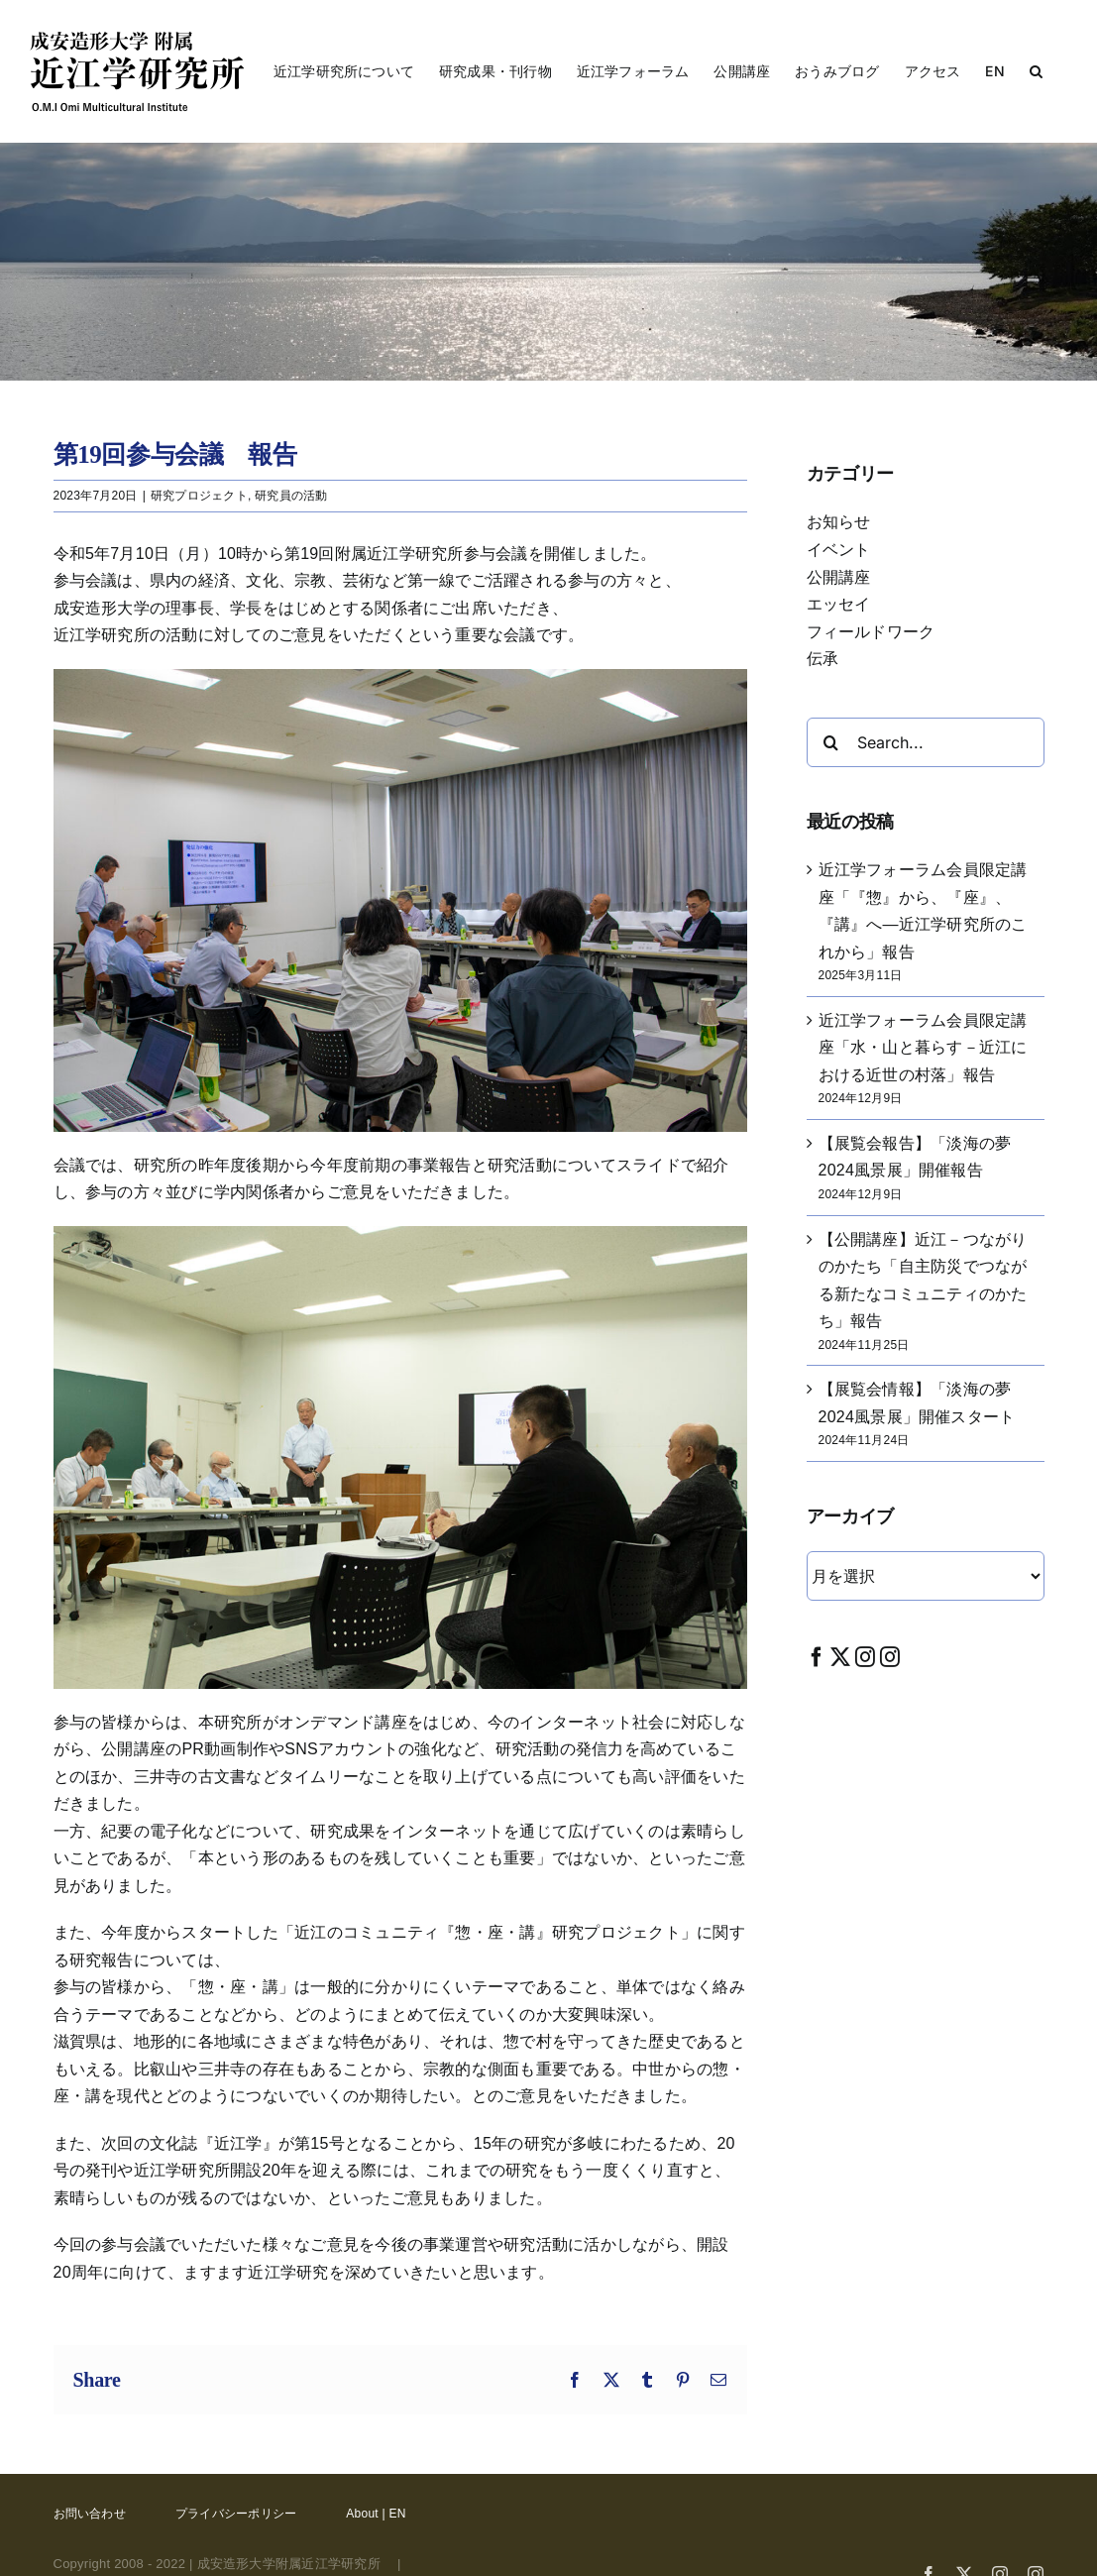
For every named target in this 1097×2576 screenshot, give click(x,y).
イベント (839, 549)
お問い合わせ (90, 2513)
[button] (1036, 71)
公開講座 (839, 577)
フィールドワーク (871, 631)
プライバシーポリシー (235, 2513)
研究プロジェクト (199, 496)
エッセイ (839, 604)
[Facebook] (816, 1656)
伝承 (822, 658)
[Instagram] (865, 1656)
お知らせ (839, 521)
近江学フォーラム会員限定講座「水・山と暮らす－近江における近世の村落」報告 (923, 1047)
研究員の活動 (291, 496)
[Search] (831, 742)
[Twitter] (840, 1656)
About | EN (375, 2513)
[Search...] (925, 742)
